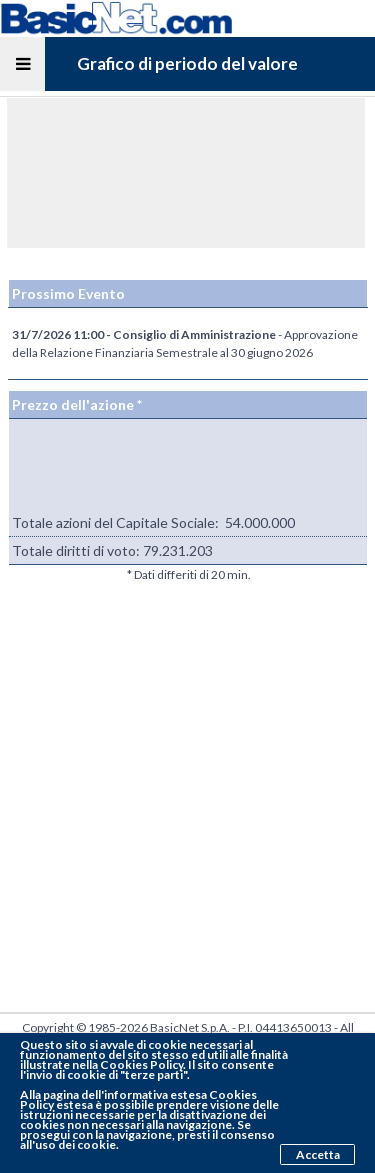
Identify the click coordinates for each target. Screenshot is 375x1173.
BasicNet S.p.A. (190, 1027)
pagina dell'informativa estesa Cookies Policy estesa (138, 1099)
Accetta (318, 1154)
